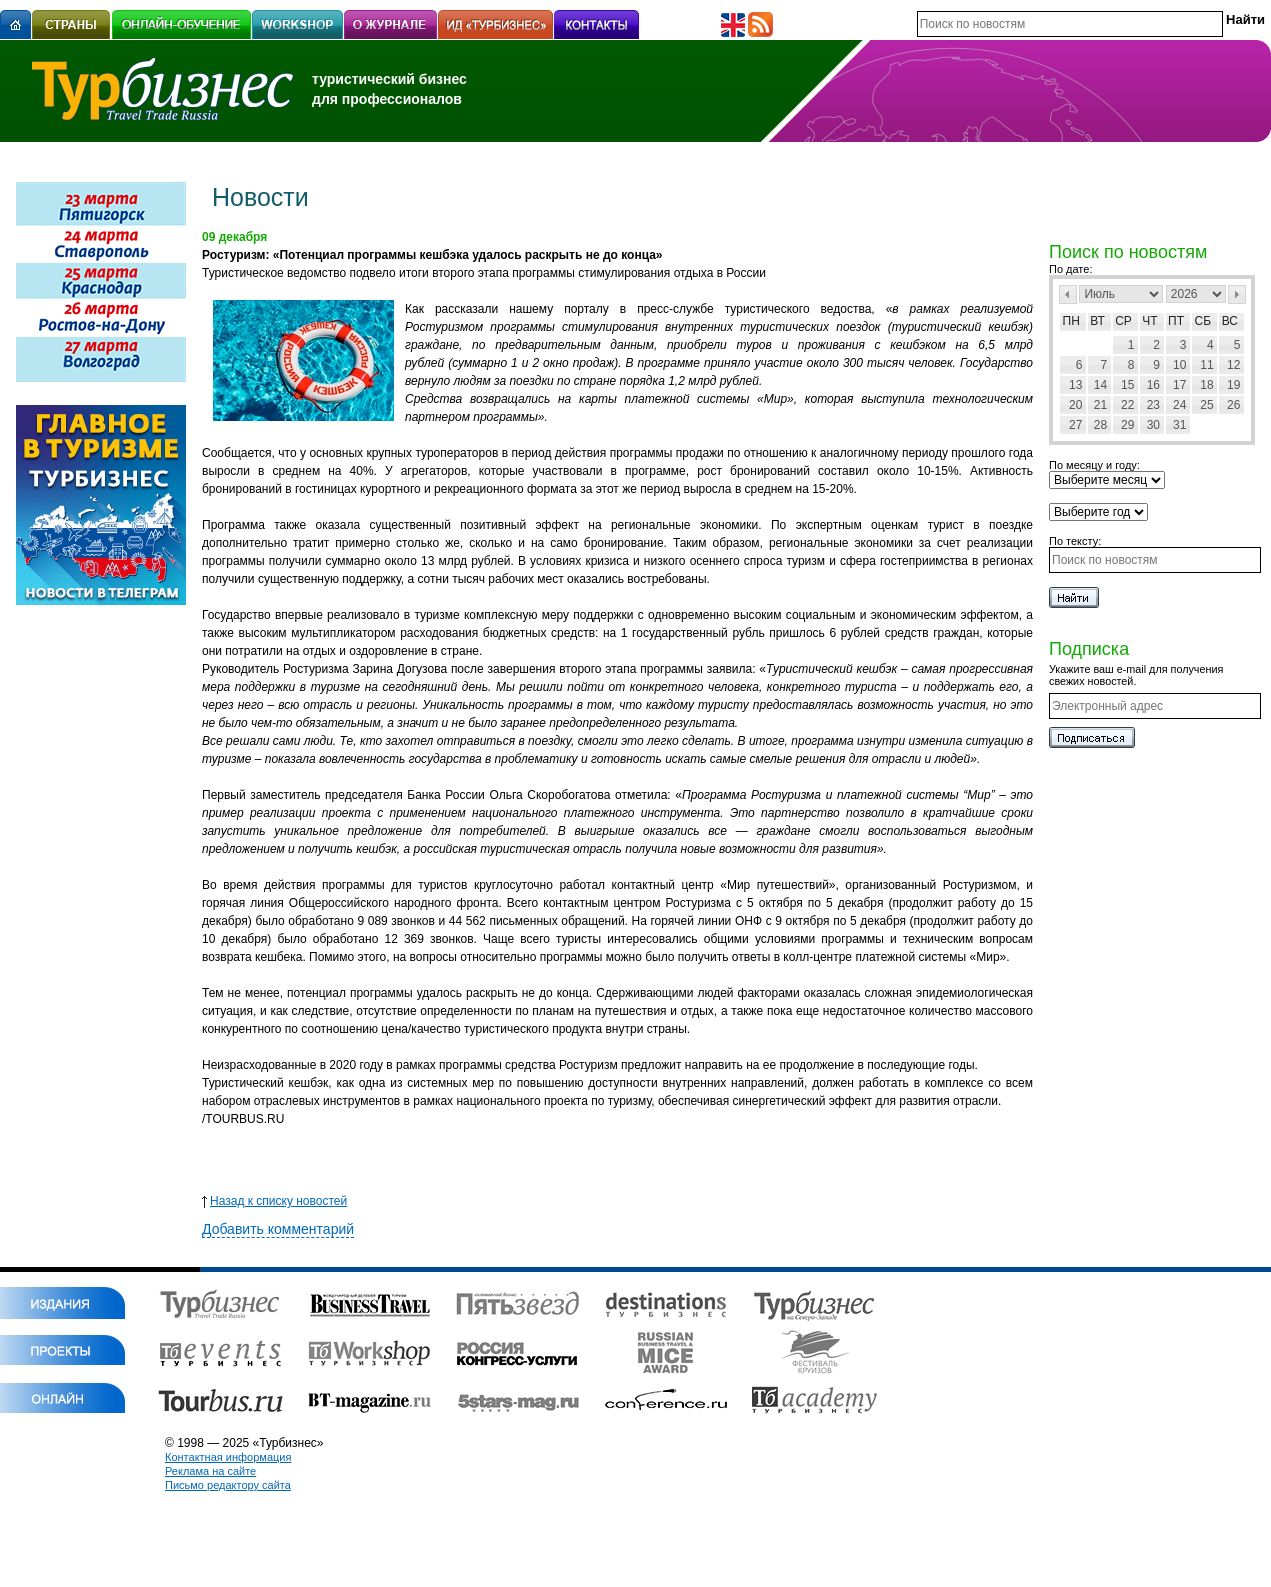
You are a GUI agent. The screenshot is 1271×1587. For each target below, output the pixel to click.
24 (1179, 405)
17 (1179, 385)
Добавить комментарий (278, 1229)
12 (1233, 365)
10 (1179, 365)
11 (1206, 365)
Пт (1176, 321)
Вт (1097, 321)
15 (1127, 385)
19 (1233, 385)
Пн (1071, 321)
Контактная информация (228, 1457)
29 (1127, 425)
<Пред (1068, 294)
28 (1100, 425)
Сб (1203, 321)
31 (1179, 425)
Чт (1149, 321)
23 (1153, 405)
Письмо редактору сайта (228, 1485)
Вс (1230, 321)
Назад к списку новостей (274, 1201)
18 (1206, 385)
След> (1237, 294)
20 (1075, 405)
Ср (1123, 321)
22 (1127, 405)
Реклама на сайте (210, 1471)
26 (1233, 405)
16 (1153, 385)
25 (1206, 405)
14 (1100, 385)
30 (1153, 425)
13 (1075, 385)
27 (1075, 425)
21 (1100, 405)
